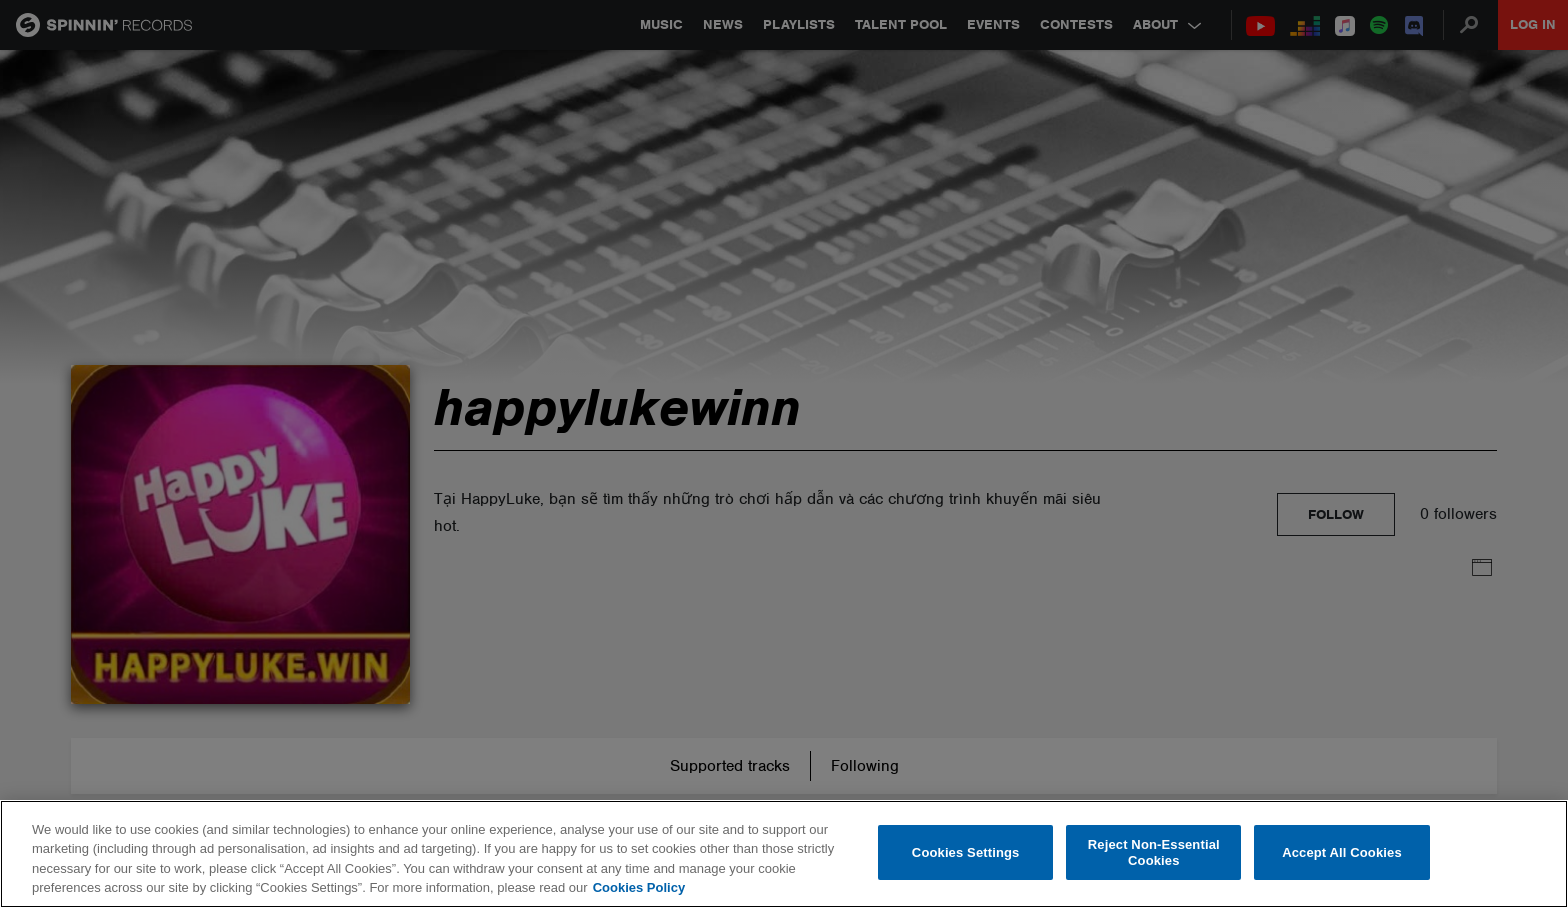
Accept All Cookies (1342, 852)
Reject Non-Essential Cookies (1154, 852)
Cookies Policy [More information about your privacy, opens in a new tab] (639, 887)
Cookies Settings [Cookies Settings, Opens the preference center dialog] (966, 852)
